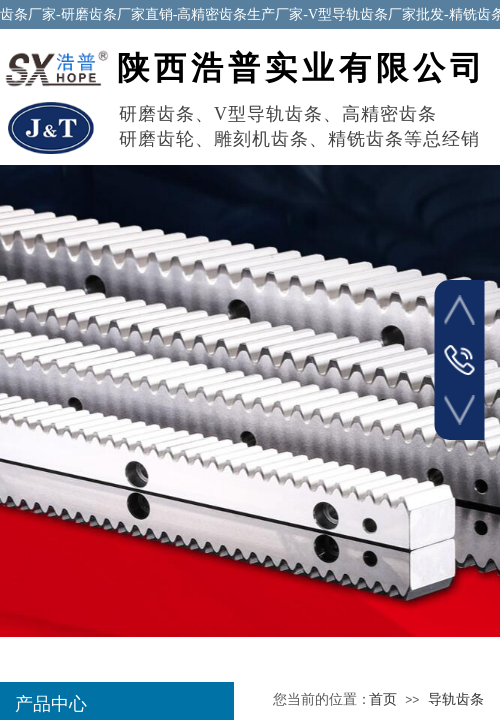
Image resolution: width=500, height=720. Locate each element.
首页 (383, 699)
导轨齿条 (456, 699)
